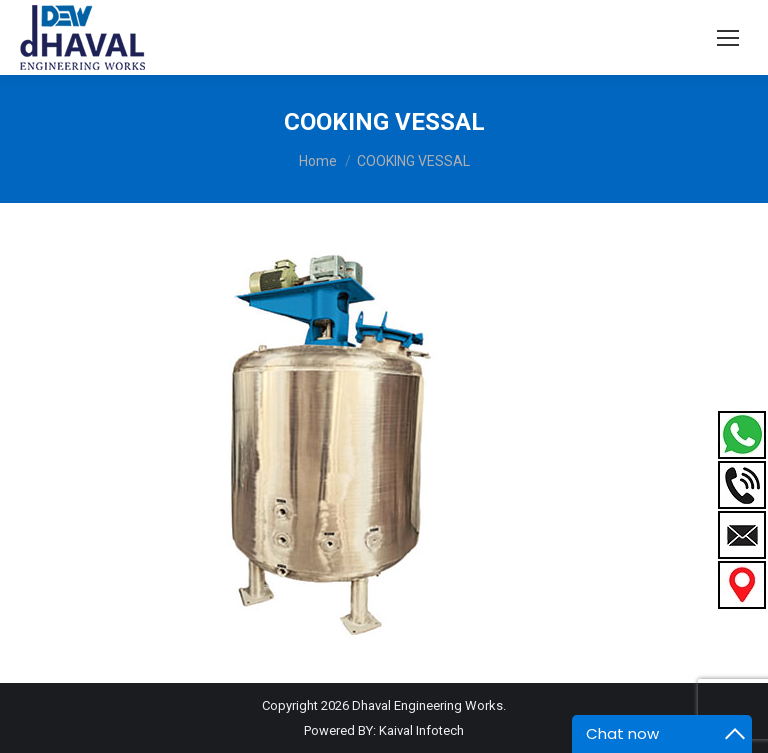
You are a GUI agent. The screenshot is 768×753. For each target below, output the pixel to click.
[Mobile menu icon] (728, 38)
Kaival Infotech (421, 730)
